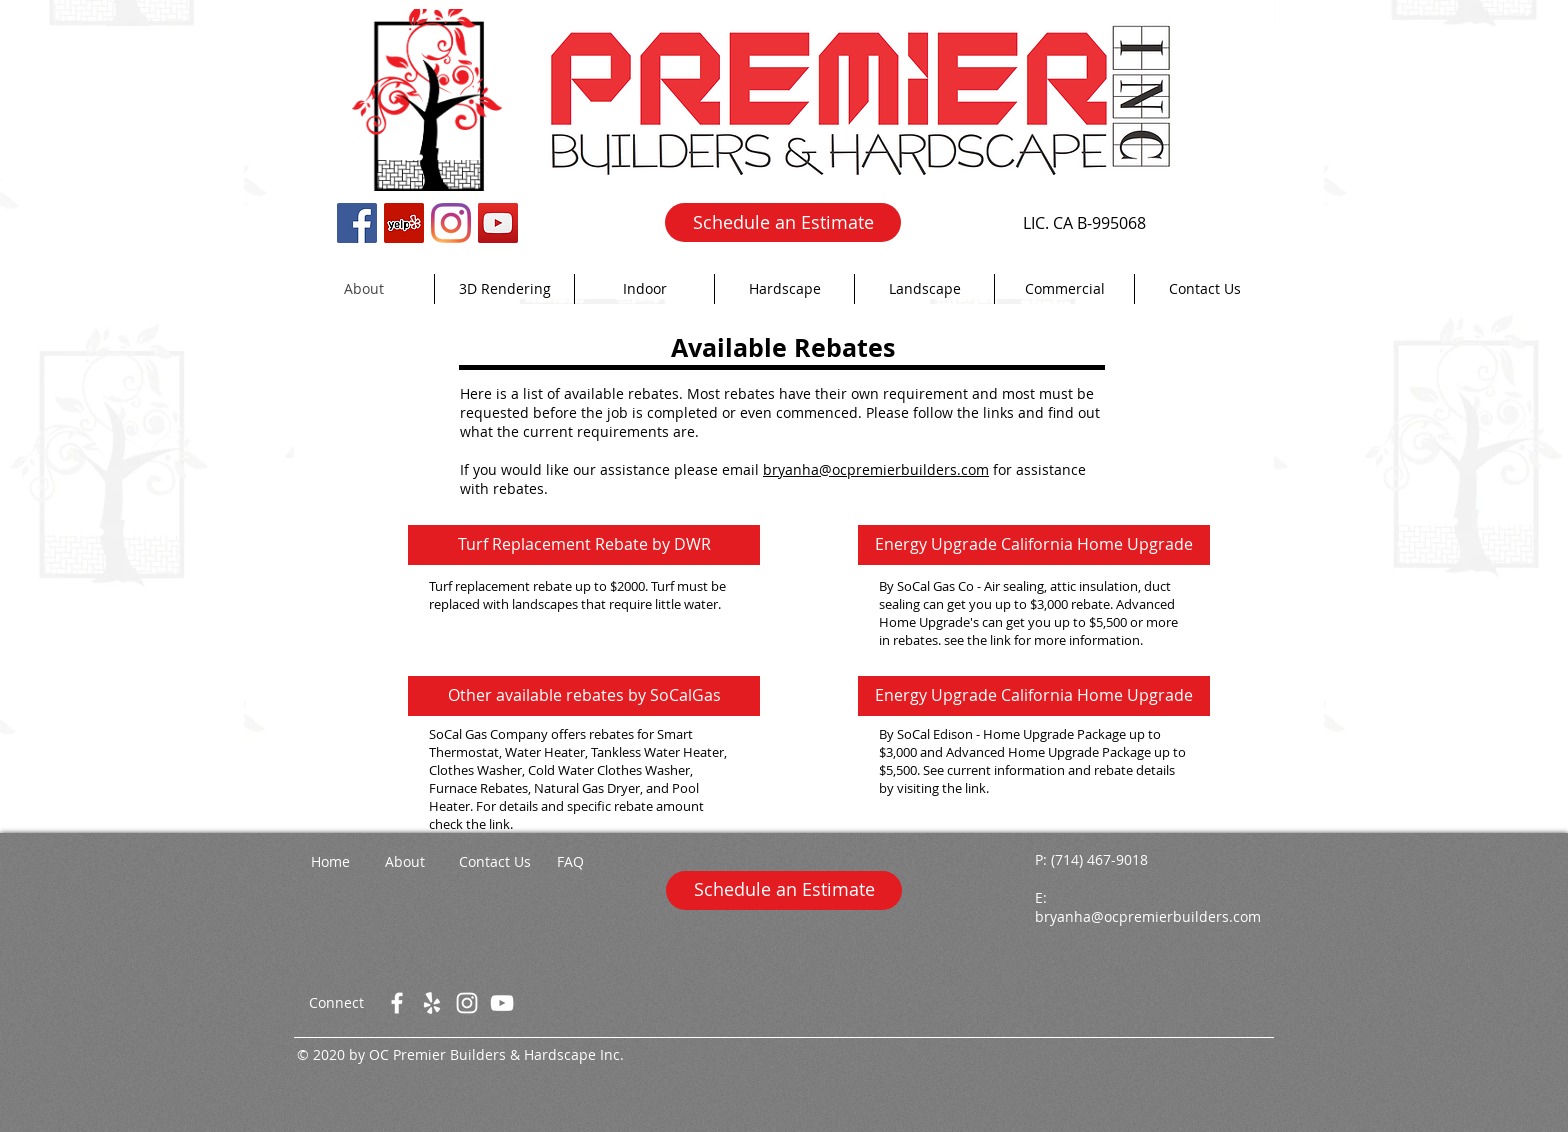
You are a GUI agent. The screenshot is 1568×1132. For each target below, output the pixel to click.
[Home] (330, 862)
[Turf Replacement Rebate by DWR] (584, 545)
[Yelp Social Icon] (404, 223)
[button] (644, 289)
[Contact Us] (494, 862)
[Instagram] (451, 223)
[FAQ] (570, 862)
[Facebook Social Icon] (357, 223)
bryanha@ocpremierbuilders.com (876, 469)
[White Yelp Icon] (432, 1003)
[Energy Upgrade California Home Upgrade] (1034, 545)
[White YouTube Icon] (502, 1003)
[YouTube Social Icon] (498, 223)
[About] (405, 862)
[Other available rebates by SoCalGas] (584, 696)
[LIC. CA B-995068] (1084, 223)
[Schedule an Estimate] (783, 222)
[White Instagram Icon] (467, 1003)
